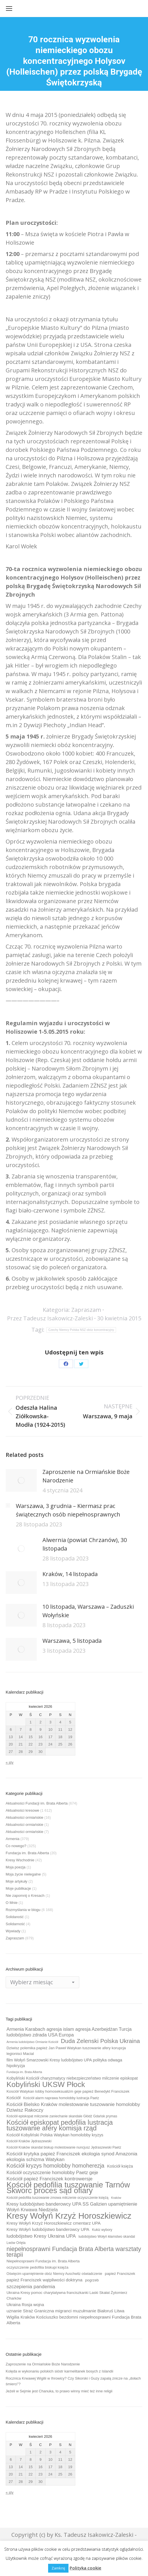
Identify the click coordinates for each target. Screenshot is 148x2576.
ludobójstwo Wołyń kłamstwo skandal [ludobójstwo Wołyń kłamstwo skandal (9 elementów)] (106, 2237)
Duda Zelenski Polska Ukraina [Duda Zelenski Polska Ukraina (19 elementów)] (100, 2041)
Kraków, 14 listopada (70, 1574)
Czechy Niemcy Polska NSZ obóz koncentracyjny (81, 1329)
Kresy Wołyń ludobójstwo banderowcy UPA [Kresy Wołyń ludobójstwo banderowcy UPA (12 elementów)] (48, 2229)
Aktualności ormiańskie (24, 1817)
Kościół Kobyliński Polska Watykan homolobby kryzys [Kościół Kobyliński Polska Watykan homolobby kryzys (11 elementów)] (55, 2135)
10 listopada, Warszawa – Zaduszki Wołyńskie (88, 1611)
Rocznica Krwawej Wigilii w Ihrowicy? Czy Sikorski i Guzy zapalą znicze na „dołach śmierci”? (73, 2381)
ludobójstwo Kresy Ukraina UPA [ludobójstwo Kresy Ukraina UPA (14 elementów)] (41, 2236)
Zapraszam (86, 1310)
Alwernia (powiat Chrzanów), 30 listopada (84, 1544)
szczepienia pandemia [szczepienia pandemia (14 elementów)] (31, 2286)
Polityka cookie (85, 2568)
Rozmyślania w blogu (23, 1910)
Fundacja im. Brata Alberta (27, 1853)
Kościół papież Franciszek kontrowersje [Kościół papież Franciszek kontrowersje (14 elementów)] (50, 2178)
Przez (50, 1318)
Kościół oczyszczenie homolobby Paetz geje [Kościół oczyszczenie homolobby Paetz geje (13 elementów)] (52, 2172)
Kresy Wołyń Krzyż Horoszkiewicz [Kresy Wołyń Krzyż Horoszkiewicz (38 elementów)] (69, 2216)
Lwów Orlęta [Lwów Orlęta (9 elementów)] (16, 2243)
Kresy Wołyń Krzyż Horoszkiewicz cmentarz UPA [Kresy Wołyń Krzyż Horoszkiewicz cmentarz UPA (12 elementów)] (53, 2223)
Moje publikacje (18, 1888)
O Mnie (12, 1902)
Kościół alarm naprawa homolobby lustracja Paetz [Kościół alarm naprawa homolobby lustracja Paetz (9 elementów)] (61, 2098)
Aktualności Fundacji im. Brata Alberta (37, 1803)
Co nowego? (16, 1846)
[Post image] (21, 1480)
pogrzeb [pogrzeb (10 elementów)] (92, 2280)
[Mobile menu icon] (9, 8)
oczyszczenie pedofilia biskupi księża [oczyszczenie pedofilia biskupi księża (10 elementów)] (37, 2267)
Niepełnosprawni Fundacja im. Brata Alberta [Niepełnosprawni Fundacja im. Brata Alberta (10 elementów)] (43, 2261)
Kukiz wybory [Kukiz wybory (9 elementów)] (102, 2230)
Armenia (12, 1839)
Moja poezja (15, 1867)
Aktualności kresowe (22, 1810)
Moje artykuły (16, 1881)
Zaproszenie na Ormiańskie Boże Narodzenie (86, 1476)
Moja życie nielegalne (23, 1874)
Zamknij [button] (58, 2568)
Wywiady (13, 1931)
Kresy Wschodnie (20, 1860)
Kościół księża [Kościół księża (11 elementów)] (120, 2166)
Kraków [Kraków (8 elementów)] (116, 2197)
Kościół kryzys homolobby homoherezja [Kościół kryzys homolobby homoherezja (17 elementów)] (55, 2165)
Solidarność (15, 1924)
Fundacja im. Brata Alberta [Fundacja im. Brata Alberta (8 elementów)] (24, 2072)
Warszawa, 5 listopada (72, 1640)
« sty (9, 1762)
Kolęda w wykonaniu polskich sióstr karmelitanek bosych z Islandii (59, 2371)
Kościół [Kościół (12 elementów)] (13, 2097)
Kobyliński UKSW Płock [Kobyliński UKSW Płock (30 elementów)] (46, 2084)
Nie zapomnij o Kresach (25, 1895)
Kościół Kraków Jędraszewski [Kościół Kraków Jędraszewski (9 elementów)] (29, 2141)
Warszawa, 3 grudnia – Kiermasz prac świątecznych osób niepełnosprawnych (68, 1510)
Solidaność (15, 1917)
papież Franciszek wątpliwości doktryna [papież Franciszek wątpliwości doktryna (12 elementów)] (44, 2279)
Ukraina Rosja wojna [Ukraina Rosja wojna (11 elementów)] (25, 2304)
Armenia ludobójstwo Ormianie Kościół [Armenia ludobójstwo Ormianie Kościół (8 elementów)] (32, 2042)
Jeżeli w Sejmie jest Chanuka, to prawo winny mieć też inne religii (59, 2391)
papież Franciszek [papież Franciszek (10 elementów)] (120, 2273)
